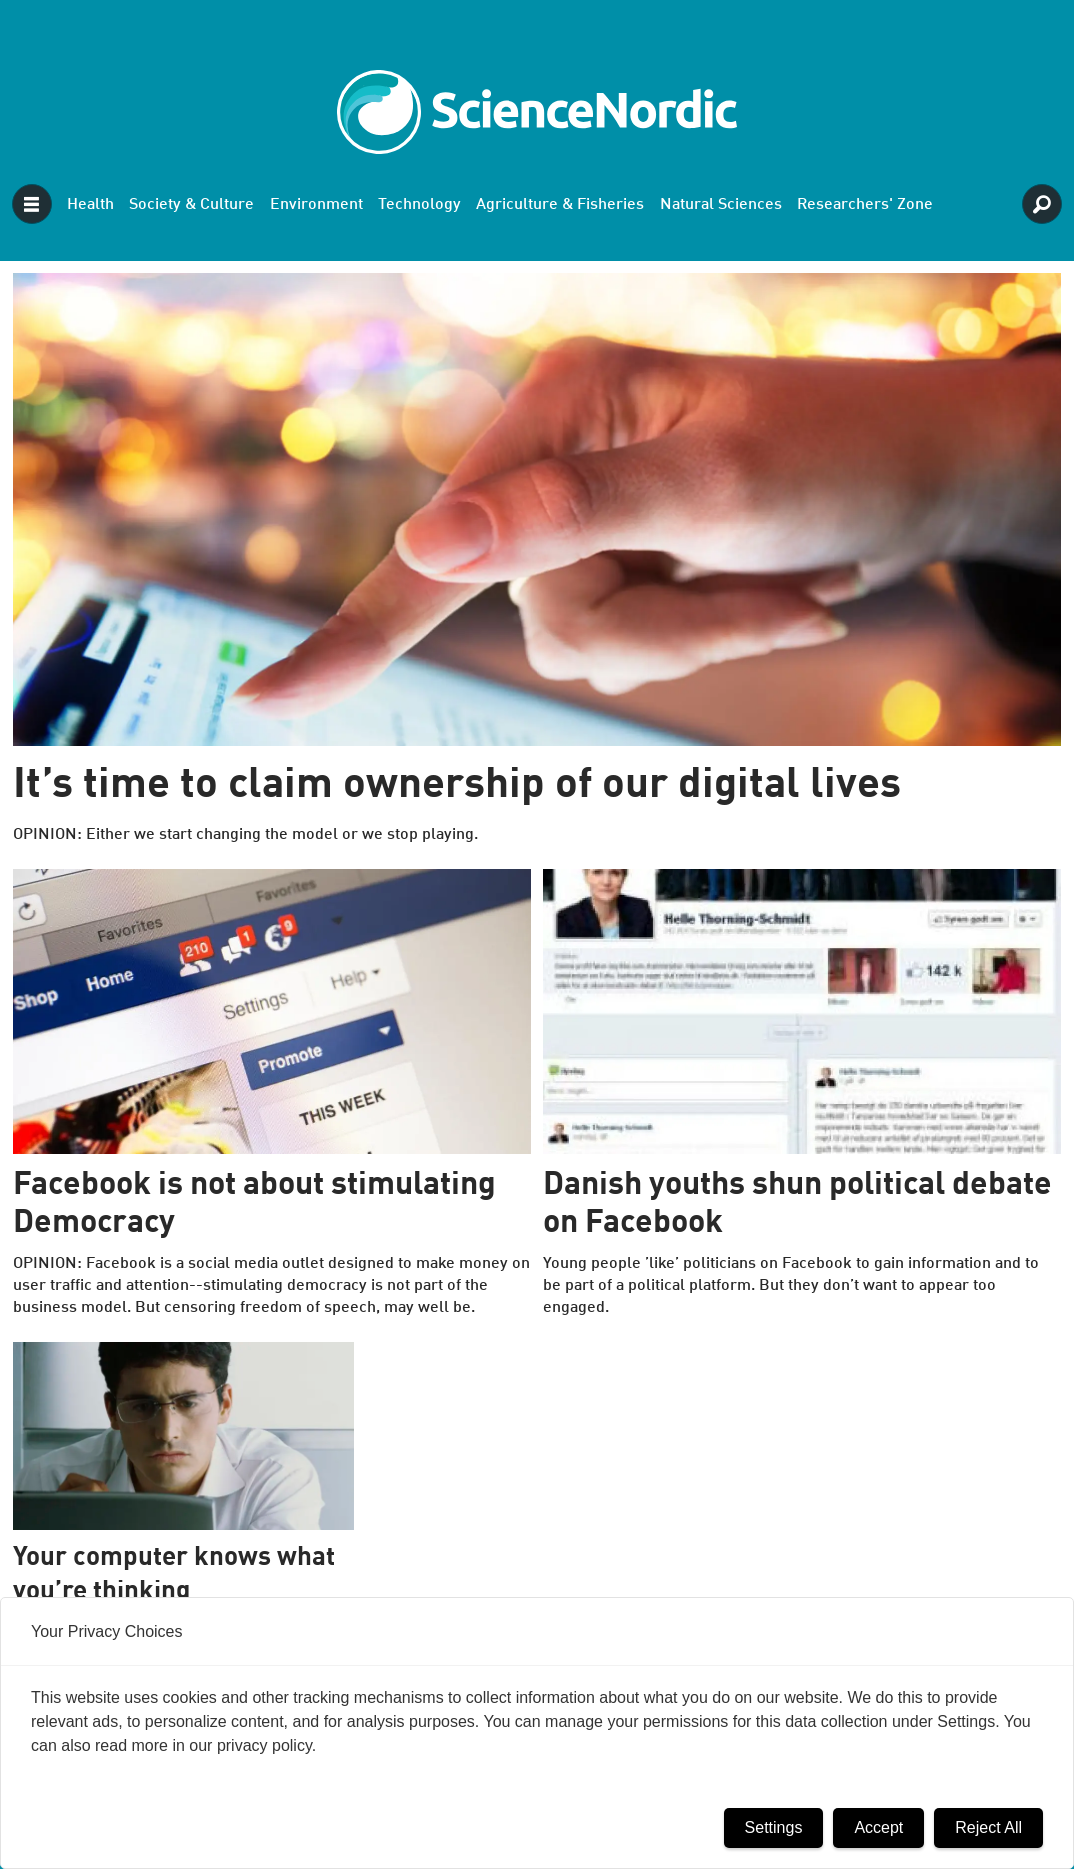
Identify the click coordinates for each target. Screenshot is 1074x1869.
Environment (316, 205)
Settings (774, 1827)
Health (90, 205)
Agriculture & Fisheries (560, 205)
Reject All (988, 1827)
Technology (419, 205)
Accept (878, 1827)
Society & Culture (191, 205)
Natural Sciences (721, 205)
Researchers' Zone (865, 205)
